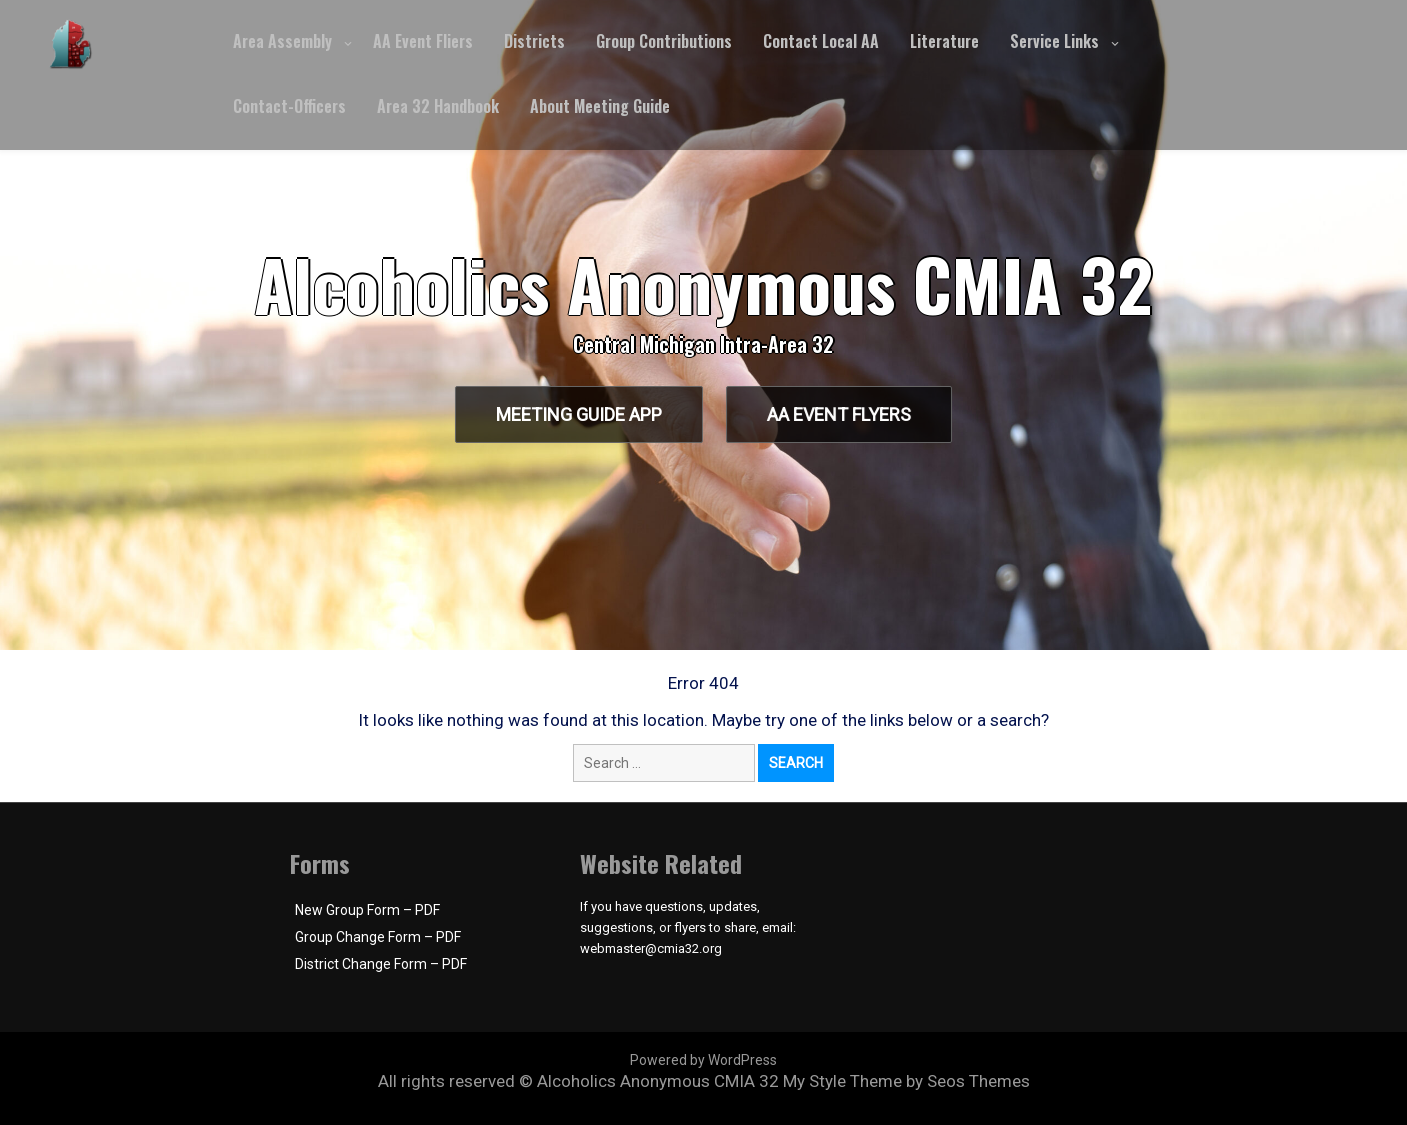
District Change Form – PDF (381, 964)
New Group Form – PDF (367, 910)
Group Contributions (664, 41)
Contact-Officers (289, 106)
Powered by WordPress (703, 1060)
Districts (534, 41)
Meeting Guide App (576, 414)
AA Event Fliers (423, 41)
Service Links (1054, 41)
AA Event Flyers (842, 414)
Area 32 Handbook (438, 106)
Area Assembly (282, 41)
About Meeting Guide (600, 106)
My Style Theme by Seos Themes (906, 1081)
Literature (944, 41)
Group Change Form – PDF (378, 937)
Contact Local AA (821, 41)
